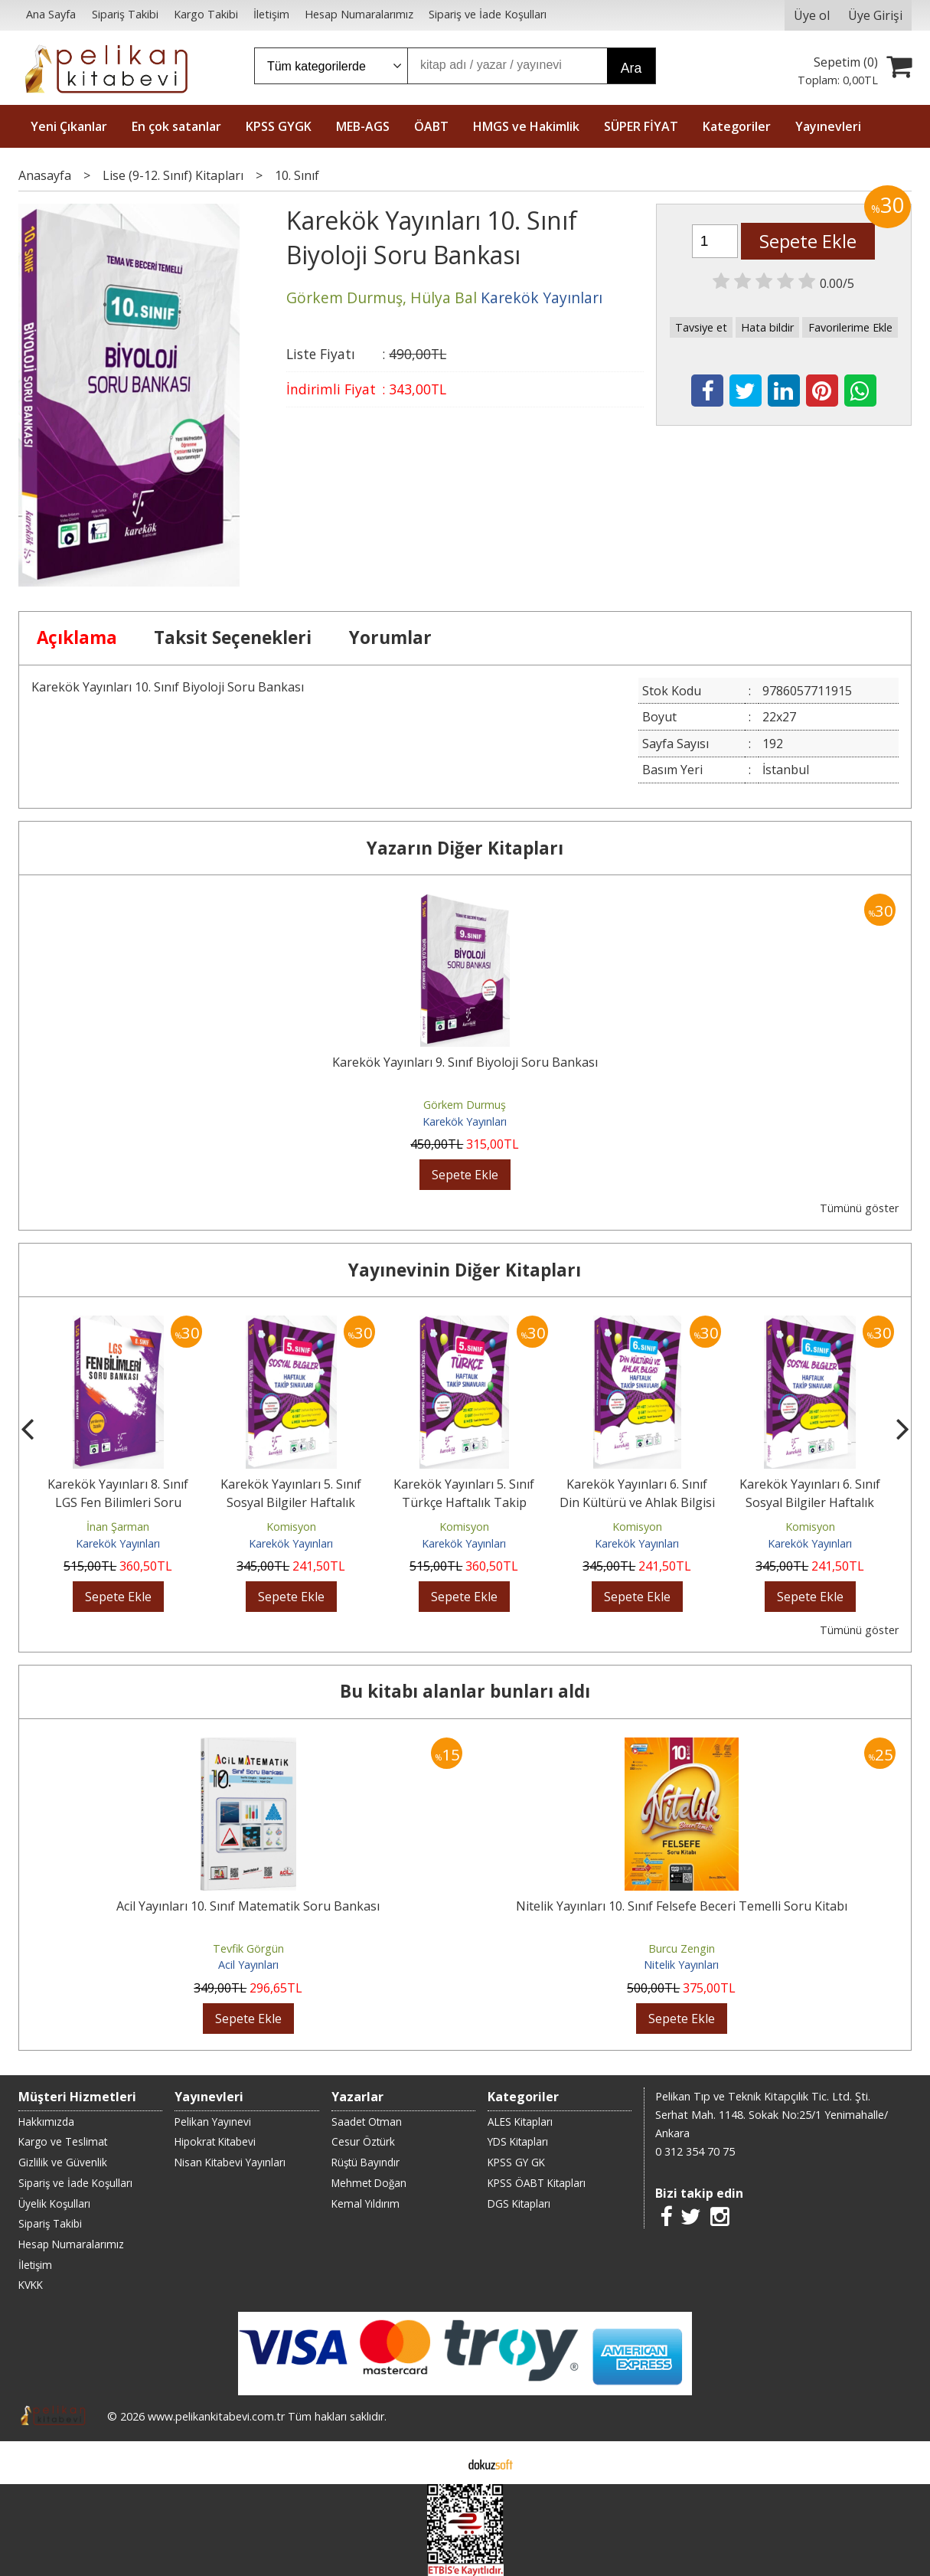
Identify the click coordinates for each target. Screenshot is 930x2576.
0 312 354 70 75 (695, 2151)
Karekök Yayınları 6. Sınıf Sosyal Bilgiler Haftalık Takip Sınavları (809, 1502)
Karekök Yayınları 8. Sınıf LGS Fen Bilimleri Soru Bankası (117, 1502)
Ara (631, 68)
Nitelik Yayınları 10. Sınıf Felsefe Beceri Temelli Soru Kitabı (681, 1906)
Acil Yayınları (248, 1964)
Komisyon (291, 1526)
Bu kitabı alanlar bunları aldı (465, 1691)
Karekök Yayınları (465, 1121)
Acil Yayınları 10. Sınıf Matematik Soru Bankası (248, 1906)
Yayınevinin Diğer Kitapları (464, 1270)
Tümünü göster (859, 1208)
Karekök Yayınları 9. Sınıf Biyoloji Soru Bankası (465, 1062)
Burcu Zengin (681, 1948)
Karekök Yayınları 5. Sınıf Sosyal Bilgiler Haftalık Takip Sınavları (290, 1502)
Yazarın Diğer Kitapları (465, 848)
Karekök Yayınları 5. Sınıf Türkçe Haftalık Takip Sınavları (463, 1502)
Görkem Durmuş (464, 1104)
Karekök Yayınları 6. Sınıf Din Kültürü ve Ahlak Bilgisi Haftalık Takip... (637, 1502)
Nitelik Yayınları (681, 1964)
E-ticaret (440, 2462)
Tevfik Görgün (248, 1948)
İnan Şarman (117, 1526)
